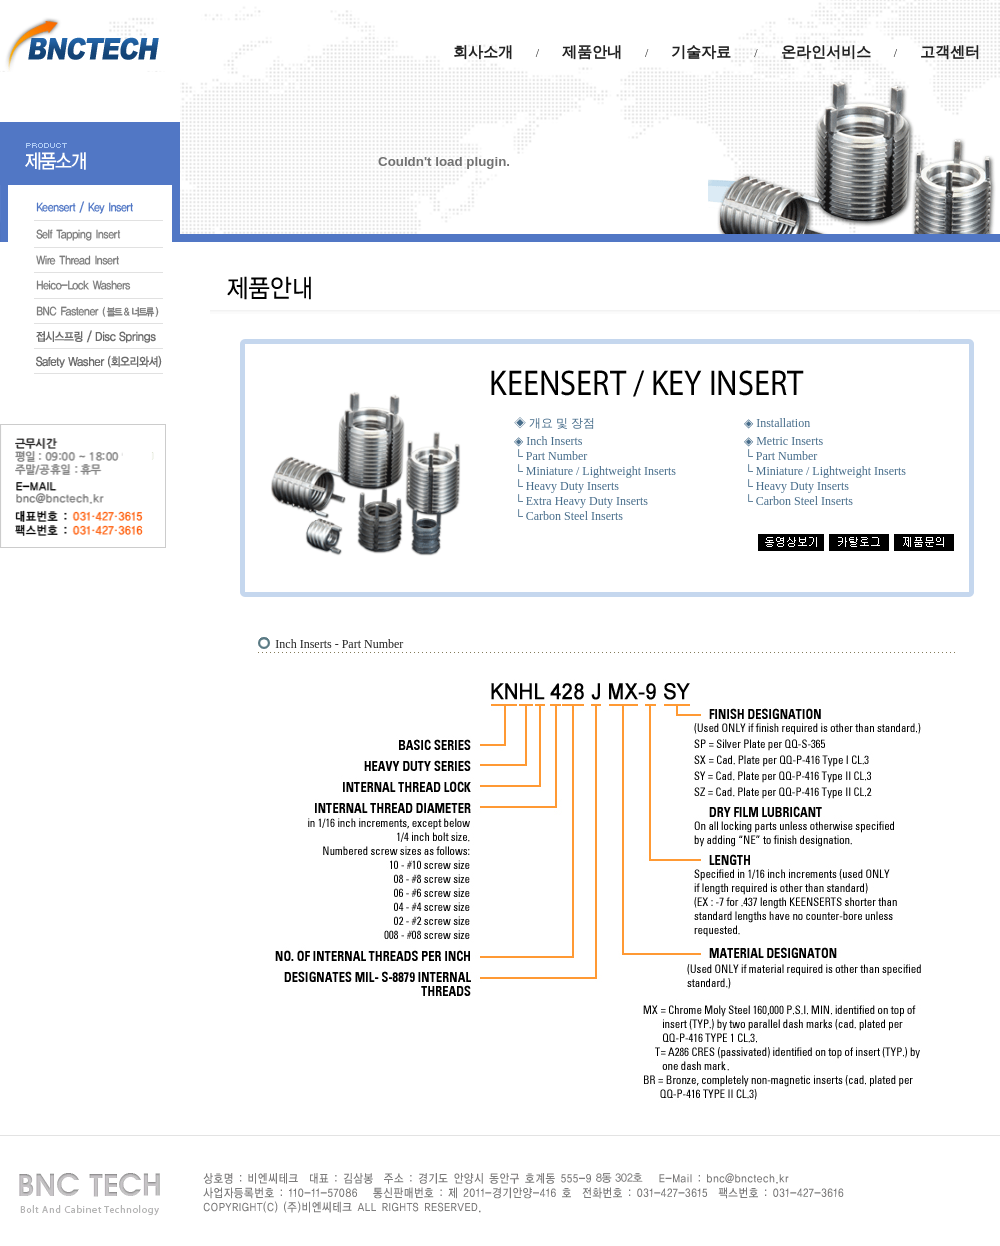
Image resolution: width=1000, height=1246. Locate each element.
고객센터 (950, 52)
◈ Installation (777, 423)
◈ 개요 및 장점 (554, 423)
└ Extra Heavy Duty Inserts (581, 501)
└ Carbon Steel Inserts (568, 516)
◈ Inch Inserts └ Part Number (550, 448)
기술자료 (701, 52)
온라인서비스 (826, 52)
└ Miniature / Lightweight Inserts (595, 471)
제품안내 (592, 52)
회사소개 (483, 52)
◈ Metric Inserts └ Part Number (783, 448)
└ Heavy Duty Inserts (566, 486)
